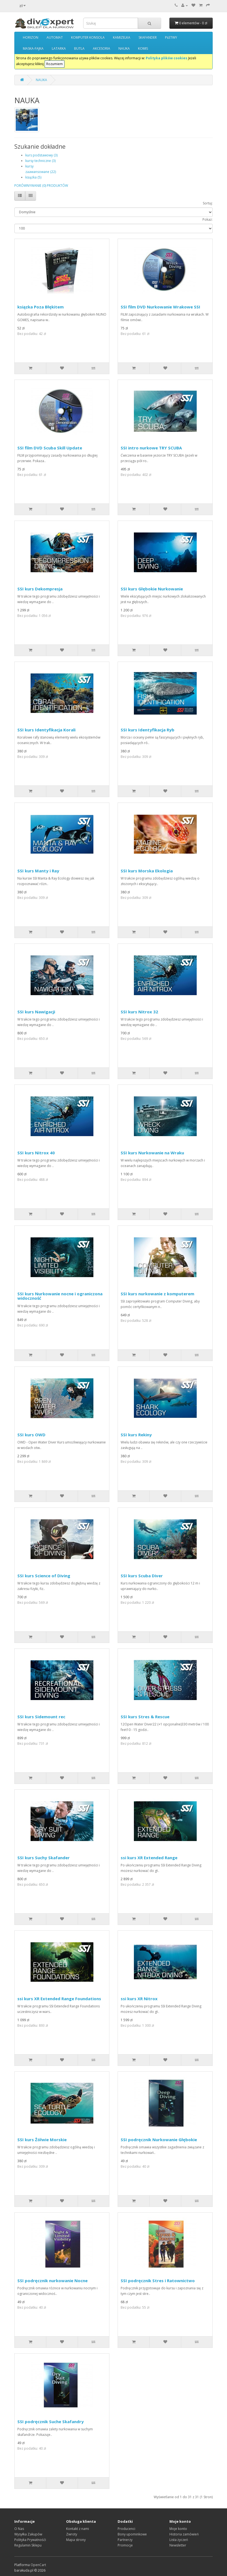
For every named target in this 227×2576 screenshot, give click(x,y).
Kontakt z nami (77, 2528)
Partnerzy (125, 2539)
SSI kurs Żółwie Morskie (42, 2139)
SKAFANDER (148, 37)
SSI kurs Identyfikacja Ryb (147, 729)
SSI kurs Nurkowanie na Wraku (152, 1152)
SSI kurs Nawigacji (36, 1011)
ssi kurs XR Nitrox (139, 1998)
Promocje (125, 2545)
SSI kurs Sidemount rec (41, 1716)
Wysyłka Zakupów (28, 2534)
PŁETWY (171, 37)
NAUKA (124, 48)
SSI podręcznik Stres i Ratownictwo (158, 2280)
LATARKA (59, 48)
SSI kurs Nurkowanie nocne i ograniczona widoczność (59, 1296)
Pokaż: (207, 219)
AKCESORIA (101, 48)
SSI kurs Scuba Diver (142, 1575)
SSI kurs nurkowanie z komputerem (157, 1293)
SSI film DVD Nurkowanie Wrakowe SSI (160, 307)
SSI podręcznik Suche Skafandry (50, 2421)
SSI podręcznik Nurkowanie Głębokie (159, 2139)
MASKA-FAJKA (33, 48)
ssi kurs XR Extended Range (149, 1857)
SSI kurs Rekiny (136, 1434)
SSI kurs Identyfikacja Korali (46, 729)
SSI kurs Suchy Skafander (43, 1857)
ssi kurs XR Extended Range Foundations (59, 1998)
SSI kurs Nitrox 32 (139, 1011)
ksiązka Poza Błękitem (40, 307)
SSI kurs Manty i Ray (38, 870)
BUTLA (79, 48)
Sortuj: (208, 203)
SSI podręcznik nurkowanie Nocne (52, 2280)
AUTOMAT (55, 37)
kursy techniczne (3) (40, 160)
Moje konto (178, 2528)
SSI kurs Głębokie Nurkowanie (152, 589)
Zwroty (71, 2534)
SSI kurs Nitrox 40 (36, 1152)
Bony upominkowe (132, 2534)
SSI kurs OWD (31, 1434)
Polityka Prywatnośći (30, 2539)
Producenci (126, 2528)
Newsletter (177, 2545)
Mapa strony (76, 2539)
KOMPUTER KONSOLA (88, 37)
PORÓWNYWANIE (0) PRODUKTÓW (41, 185)
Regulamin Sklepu (28, 2545)
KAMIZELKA (121, 37)
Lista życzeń (178, 2539)
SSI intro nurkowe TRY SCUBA (151, 448)
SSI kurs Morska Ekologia (147, 870)
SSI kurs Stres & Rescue (145, 1716)
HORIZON (30, 37)
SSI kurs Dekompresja (40, 589)
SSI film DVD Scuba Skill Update (49, 448)
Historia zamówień (184, 2534)
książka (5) (33, 177)
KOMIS (143, 48)
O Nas (19, 2528)
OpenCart (38, 2564)
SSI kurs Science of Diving (43, 1575)
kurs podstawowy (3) (41, 155)
